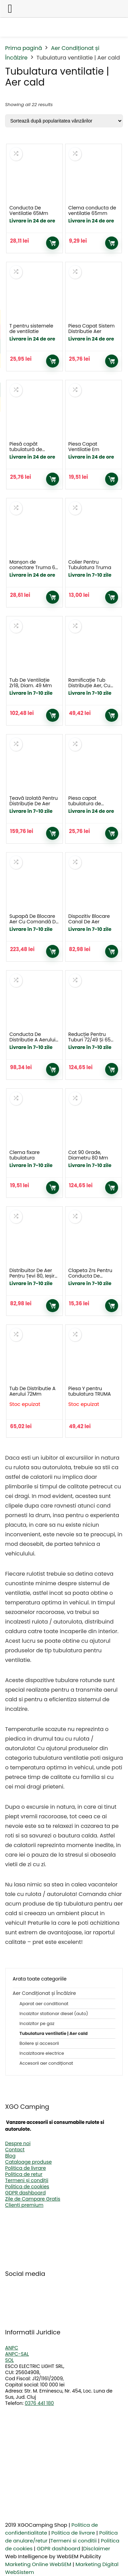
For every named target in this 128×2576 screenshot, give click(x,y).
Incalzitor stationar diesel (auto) (53, 2013)
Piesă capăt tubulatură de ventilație (25, 449)
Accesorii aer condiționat (46, 2063)
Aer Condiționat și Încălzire (44, 1993)
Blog (10, 2155)
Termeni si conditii (74, 2540)
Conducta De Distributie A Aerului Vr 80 (32, 1040)
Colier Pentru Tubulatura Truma (89, 565)
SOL (9, 2360)
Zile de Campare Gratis (32, 2198)
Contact (15, 2149)
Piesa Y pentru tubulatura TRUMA (89, 1391)
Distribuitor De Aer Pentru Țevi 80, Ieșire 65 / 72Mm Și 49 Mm (33, 1276)
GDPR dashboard (25, 2192)
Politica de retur (23, 2174)
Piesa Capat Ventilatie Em (83, 446)
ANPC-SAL (17, 2353)
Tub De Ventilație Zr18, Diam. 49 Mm (30, 683)
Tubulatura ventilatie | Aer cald (53, 2033)
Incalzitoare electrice (41, 2053)
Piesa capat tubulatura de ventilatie (84, 803)
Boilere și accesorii (39, 2043)
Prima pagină (23, 48)
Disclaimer (96, 2548)
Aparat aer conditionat (43, 2004)
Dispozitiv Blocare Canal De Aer (89, 919)
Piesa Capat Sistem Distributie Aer (91, 328)
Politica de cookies (27, 2186)
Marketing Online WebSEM (38, 2564)
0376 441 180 (39, 2403)
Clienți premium (24, 2205)
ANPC (11, 2347)
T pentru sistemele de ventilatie (31, 328)
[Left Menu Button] (10, 8)
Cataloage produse (28, 2161)
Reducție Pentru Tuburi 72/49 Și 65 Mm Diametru (89, 1040)
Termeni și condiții (26, 2180)
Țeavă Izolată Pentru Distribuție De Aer (33, 801)
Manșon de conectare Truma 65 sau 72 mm (33, 567)
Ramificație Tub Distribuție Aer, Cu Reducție (89, 685)
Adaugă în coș (52, 243)
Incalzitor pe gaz (36, 2023)
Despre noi (17, 2143)
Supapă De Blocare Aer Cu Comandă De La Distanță (33, 922)
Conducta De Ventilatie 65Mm (28, 210)
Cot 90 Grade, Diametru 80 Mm (88, 1155)
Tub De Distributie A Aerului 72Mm (32, 1391)
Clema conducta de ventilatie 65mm (92, 210)
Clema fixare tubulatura (24, 1155)
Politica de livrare (25, 2168)
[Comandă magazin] (64, 120)
